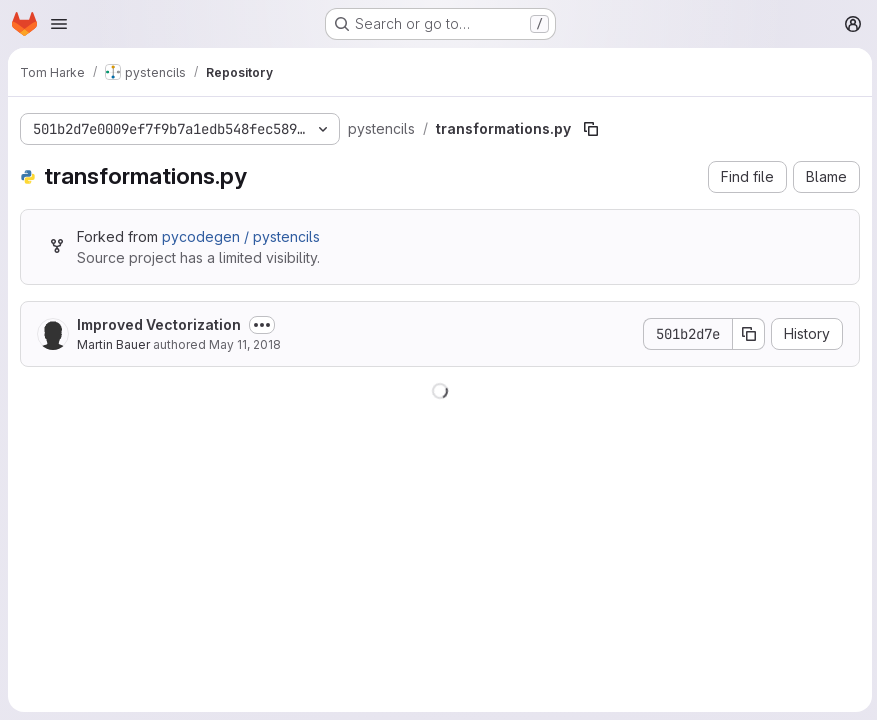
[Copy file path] (591, 129)
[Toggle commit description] (262, 325)
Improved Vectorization (159, 324)
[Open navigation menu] (59, 24)
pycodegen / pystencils (241, 236)
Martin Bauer (113, 344)
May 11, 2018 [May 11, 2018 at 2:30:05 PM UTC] (245, 344)
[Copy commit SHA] (746, 334)
